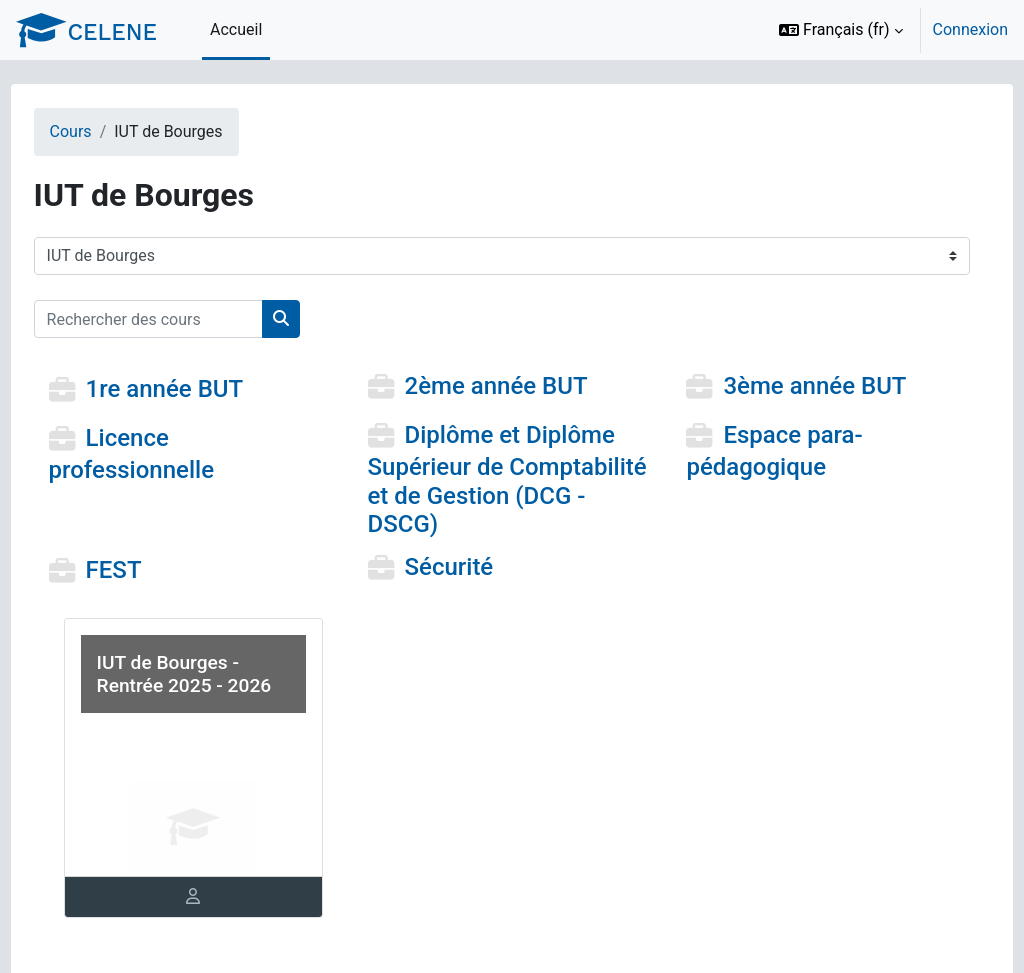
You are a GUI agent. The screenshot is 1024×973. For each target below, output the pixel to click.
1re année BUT (202, 390)
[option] (887, 30)
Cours (108, 131)
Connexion (970, 29)
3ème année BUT (802, 387)
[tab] (218, 897)
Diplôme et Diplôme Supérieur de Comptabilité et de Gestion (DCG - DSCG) (503, 479)
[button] (841, 30)
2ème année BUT (508, 387)
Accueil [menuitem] (236, 29)
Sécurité (461, 567)
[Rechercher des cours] (185, 319)
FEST (151, 570)
